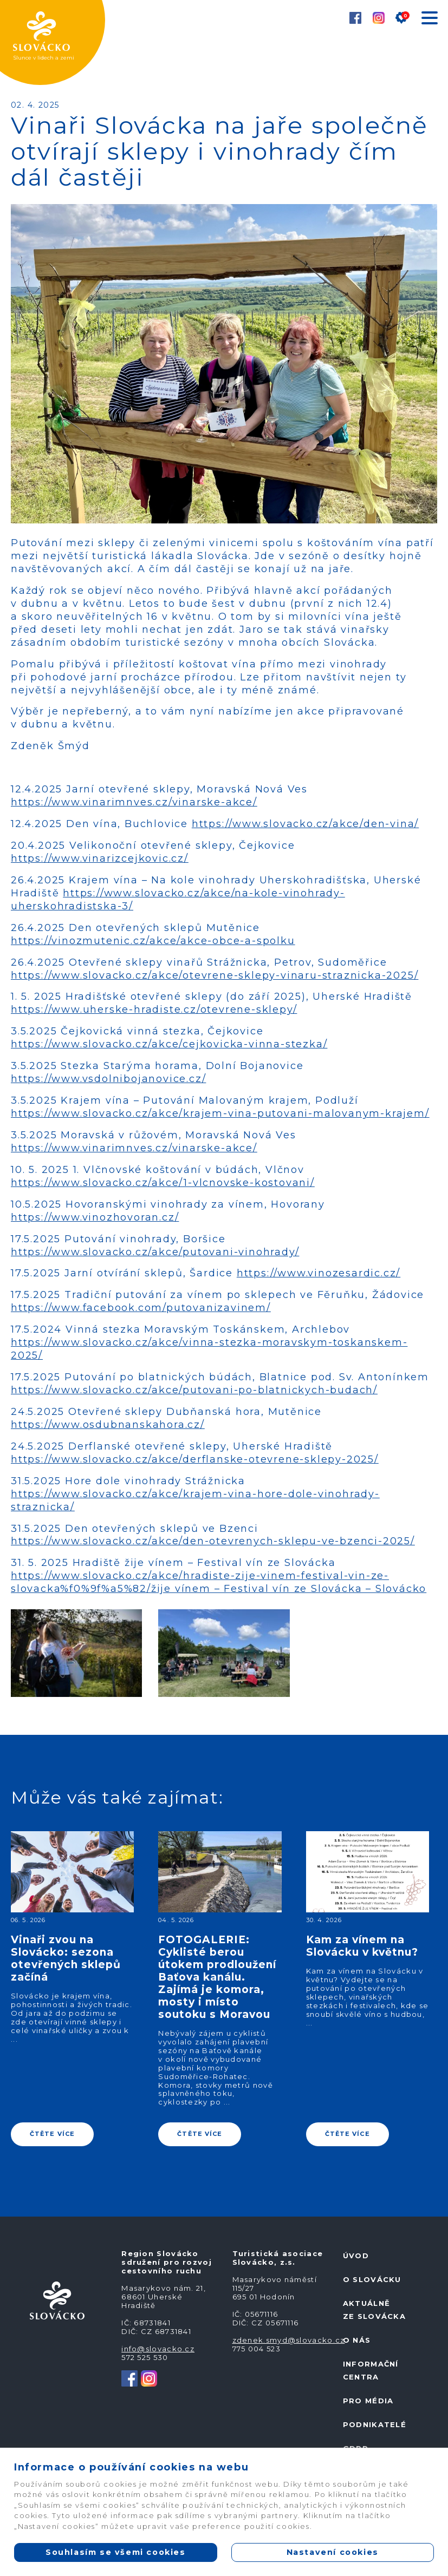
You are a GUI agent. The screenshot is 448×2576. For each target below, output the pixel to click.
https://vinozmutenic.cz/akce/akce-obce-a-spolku (153, 941)
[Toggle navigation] (429, 19)
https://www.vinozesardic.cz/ (318, 1273)
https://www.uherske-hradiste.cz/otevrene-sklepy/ (154, 1009)
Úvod (356, 2255)
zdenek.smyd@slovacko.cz (288, 2340)
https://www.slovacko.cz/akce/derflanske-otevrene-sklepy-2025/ (195, 1459)
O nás (357, 2340)
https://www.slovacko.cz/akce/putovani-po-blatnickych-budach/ (194, 1390)
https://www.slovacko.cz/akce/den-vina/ (305, 824)
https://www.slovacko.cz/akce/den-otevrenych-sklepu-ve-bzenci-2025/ (213, 1541)
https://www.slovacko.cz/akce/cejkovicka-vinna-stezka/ (169, 1044)
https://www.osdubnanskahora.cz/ (108, 1425)
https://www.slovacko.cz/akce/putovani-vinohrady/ (155, 1252)
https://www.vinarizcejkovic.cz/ (100, 858)
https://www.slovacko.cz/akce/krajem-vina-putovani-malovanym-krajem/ (220, 1113)
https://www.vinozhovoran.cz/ (95, 1217)
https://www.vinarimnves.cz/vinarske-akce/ (134, 802)
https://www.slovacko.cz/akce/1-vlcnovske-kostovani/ (163, 1183)
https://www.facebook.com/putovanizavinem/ (141, 1308)
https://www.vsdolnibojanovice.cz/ (108, 1079)
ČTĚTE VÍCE (52, 2134)
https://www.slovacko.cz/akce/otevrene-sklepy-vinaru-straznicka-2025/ (214, 975)
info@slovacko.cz (157, 2348)
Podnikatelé (374, 2424)
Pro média (368, 2400)
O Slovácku (372, 2279)
